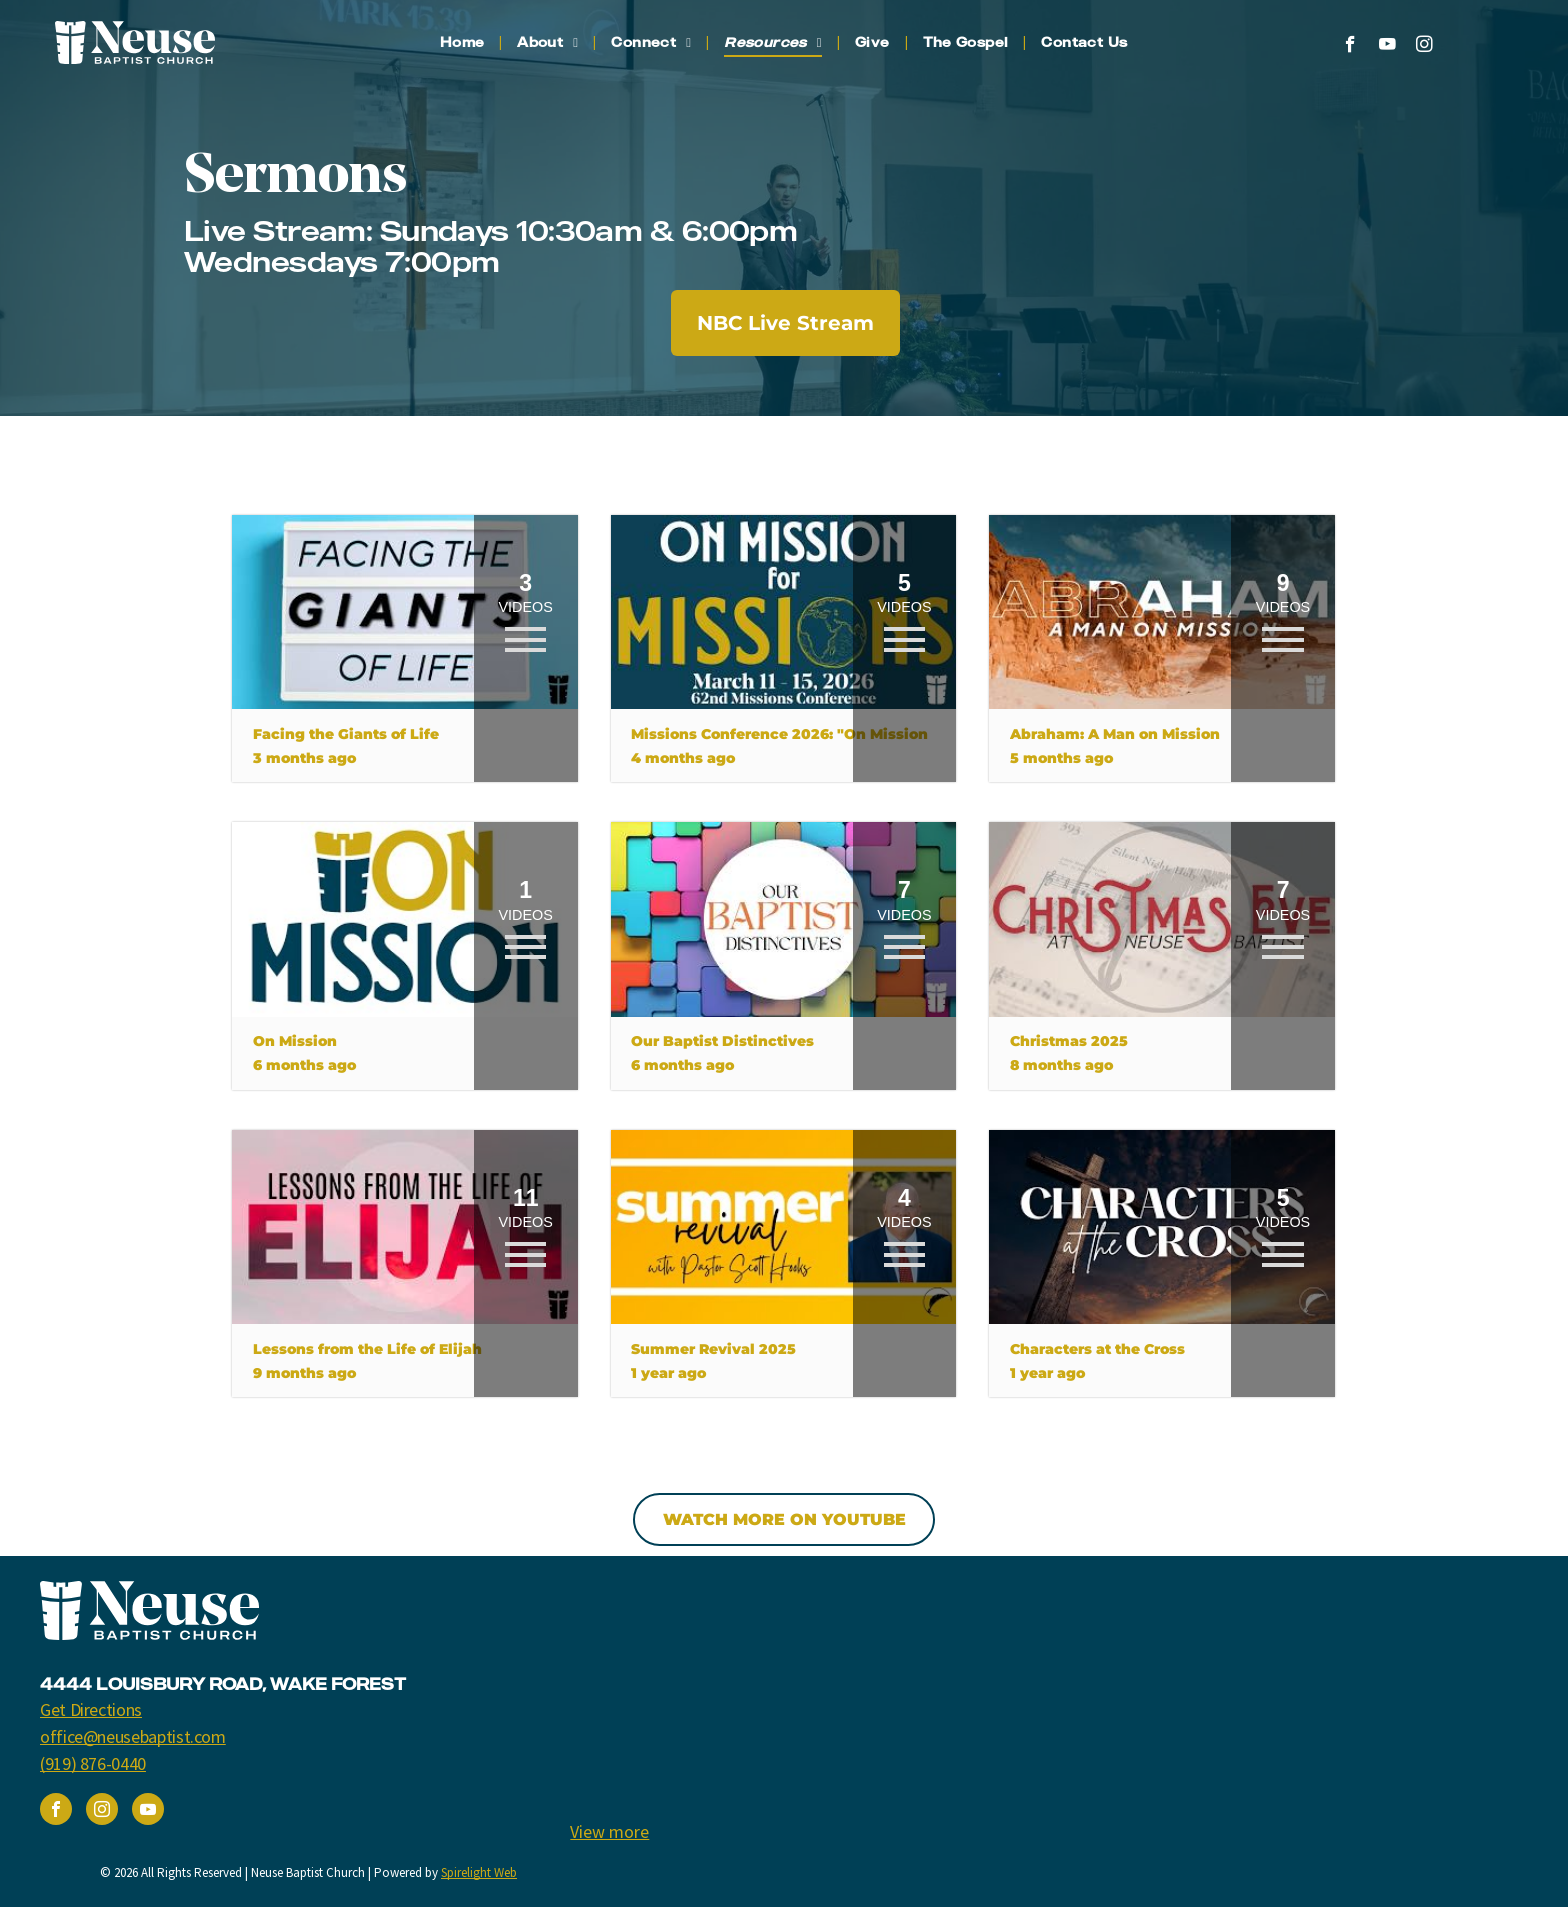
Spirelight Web (479, 1872)
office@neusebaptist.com (133, 1736)
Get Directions (91, 1709)
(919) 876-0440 (93, 1763)
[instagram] (1424, 47)
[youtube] (1387, 47)
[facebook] (1350, 47)
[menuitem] (464, 42)
